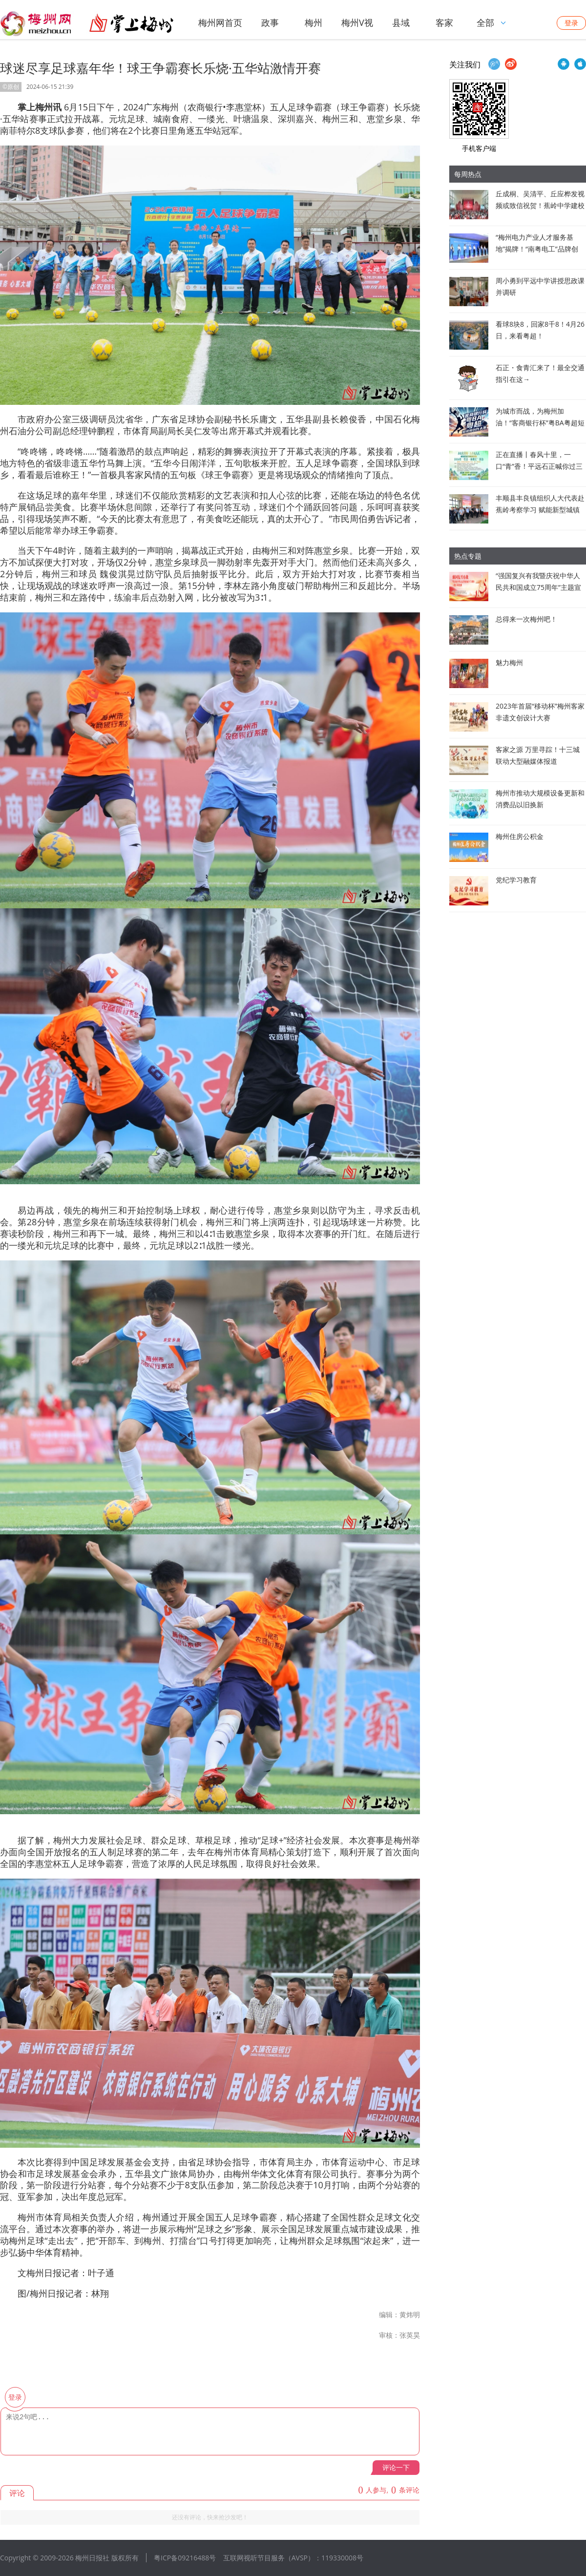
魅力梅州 (509, 662)
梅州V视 (357, 22)
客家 (444, 22)
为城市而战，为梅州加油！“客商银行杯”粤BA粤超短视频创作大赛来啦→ (540, 422)
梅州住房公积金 (520, 836)
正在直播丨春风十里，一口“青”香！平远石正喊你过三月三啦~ (539, 466)
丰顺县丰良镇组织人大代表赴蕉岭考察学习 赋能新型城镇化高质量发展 (540, 509)
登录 (571, 22)
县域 (401, 22)
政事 (270, 22)
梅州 (313, 22)
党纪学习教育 (516, 879)
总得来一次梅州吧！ (526, 619)
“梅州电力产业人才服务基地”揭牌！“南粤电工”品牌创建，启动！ (537, 248)
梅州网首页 (220, 22)
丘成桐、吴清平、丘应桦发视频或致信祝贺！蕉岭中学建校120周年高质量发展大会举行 (540, 205)
